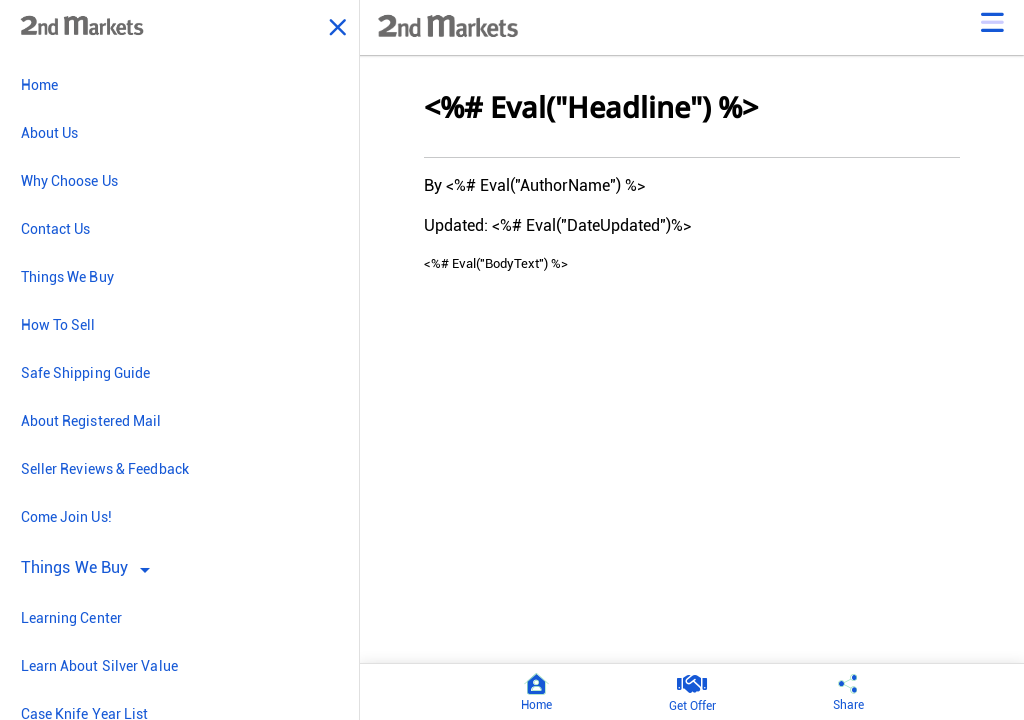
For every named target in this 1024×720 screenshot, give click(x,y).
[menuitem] (179, 85)
